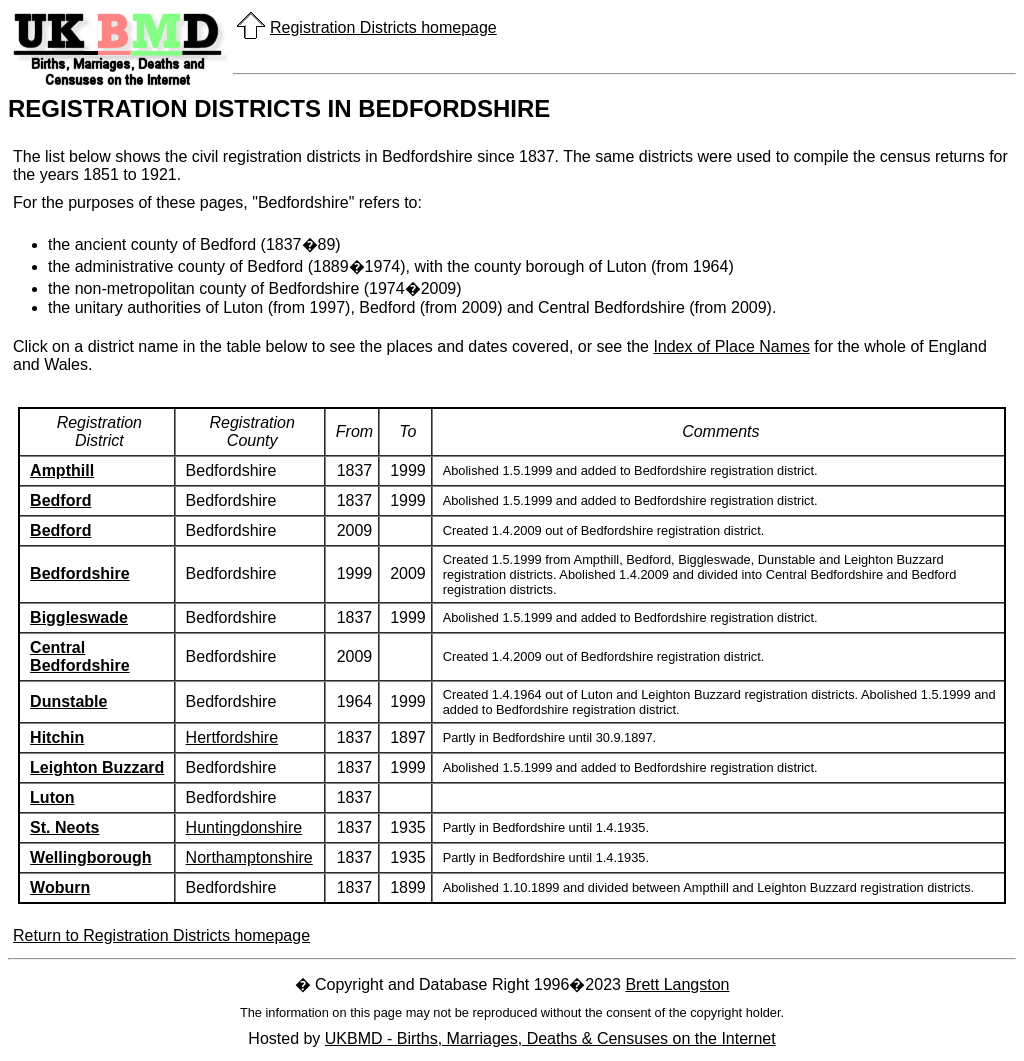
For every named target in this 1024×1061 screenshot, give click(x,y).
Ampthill (62, 470)
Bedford (60, 500)
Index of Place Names (731, 346)
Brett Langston (677, 984)
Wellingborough (90, 857)
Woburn (60, 887)
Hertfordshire (232, 737)
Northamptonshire (249, 857)
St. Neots (64, 827)
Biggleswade (79, 617)
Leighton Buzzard (97, 767)
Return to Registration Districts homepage (161, 935)
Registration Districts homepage (383, 27)
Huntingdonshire (244, 827)
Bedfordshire (80, 573)
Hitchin (57, 737)
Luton (52, 797)
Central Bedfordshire (80, 656)
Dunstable (68, 701)
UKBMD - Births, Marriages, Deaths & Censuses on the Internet (550, 1038)
